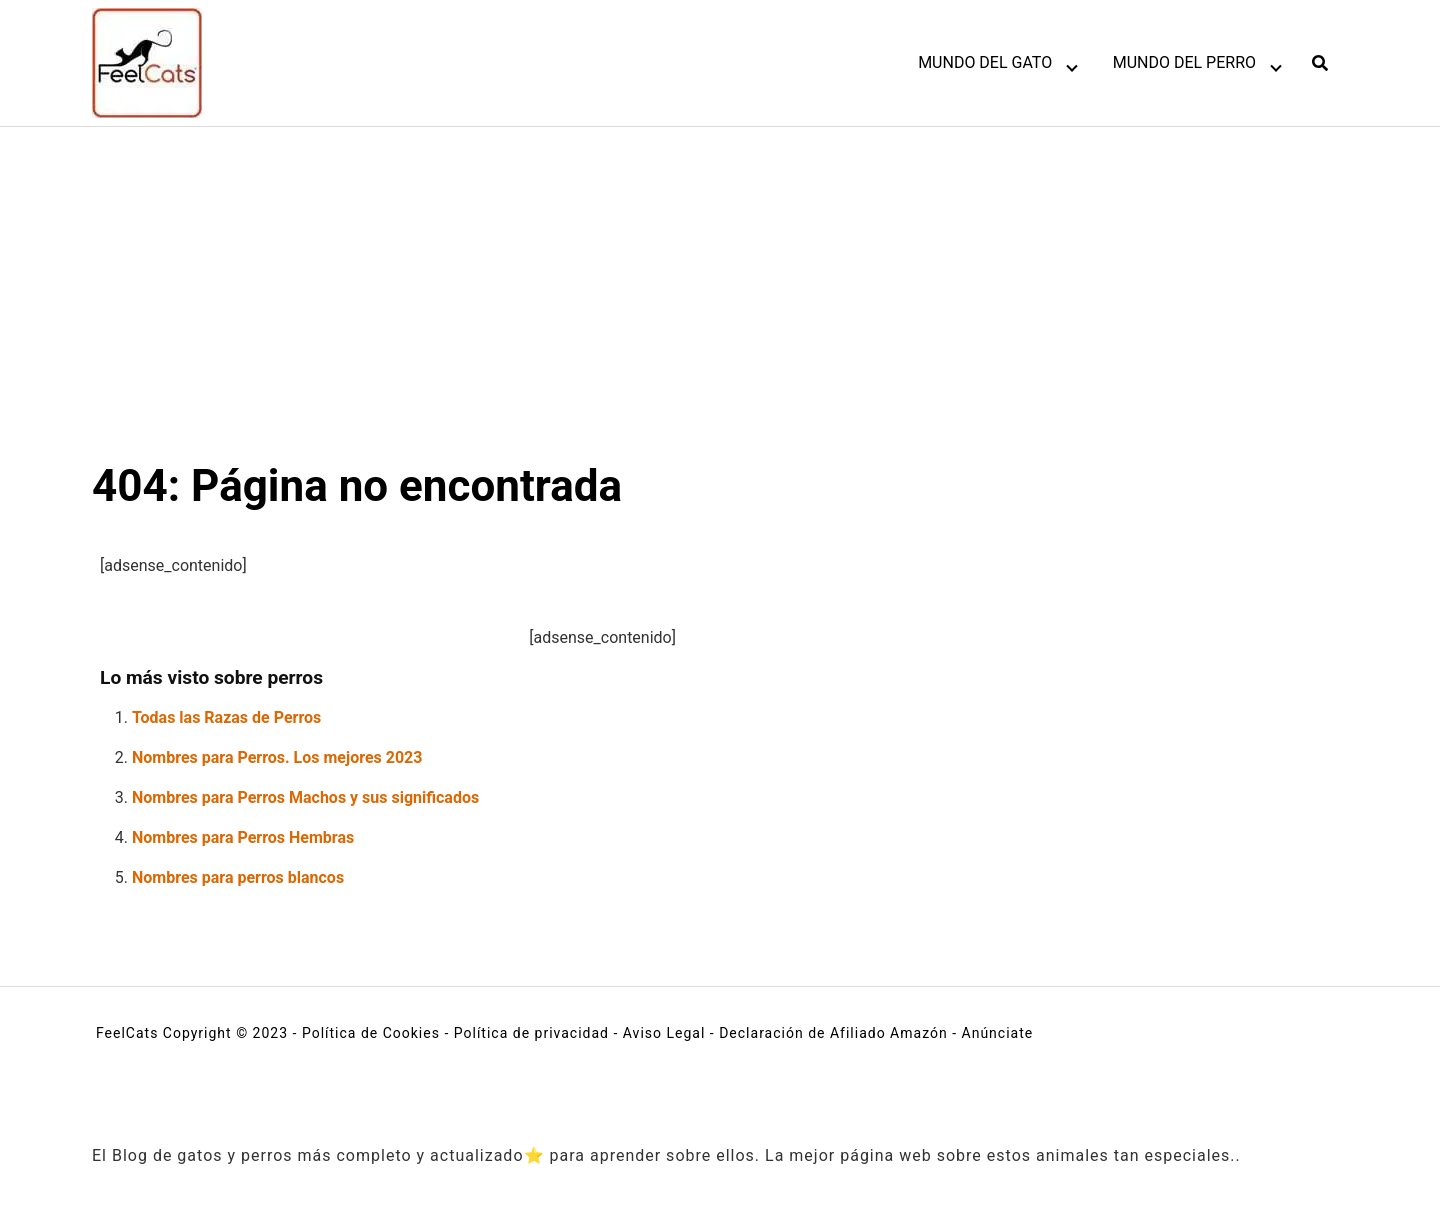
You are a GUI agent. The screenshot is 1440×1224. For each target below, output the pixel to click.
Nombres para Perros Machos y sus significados (305, 797)
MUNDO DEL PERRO (1184, 62)
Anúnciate (998, 1033)
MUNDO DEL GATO (985, 62)
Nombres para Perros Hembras (243, 837)
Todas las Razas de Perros (226, 717)
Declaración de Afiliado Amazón (833, 1033)
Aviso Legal (664, 1033)
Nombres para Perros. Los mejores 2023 (277, 757)
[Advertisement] (720, 277)
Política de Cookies (371, 1033)
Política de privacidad (531, 1033)
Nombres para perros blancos (238, 877)
